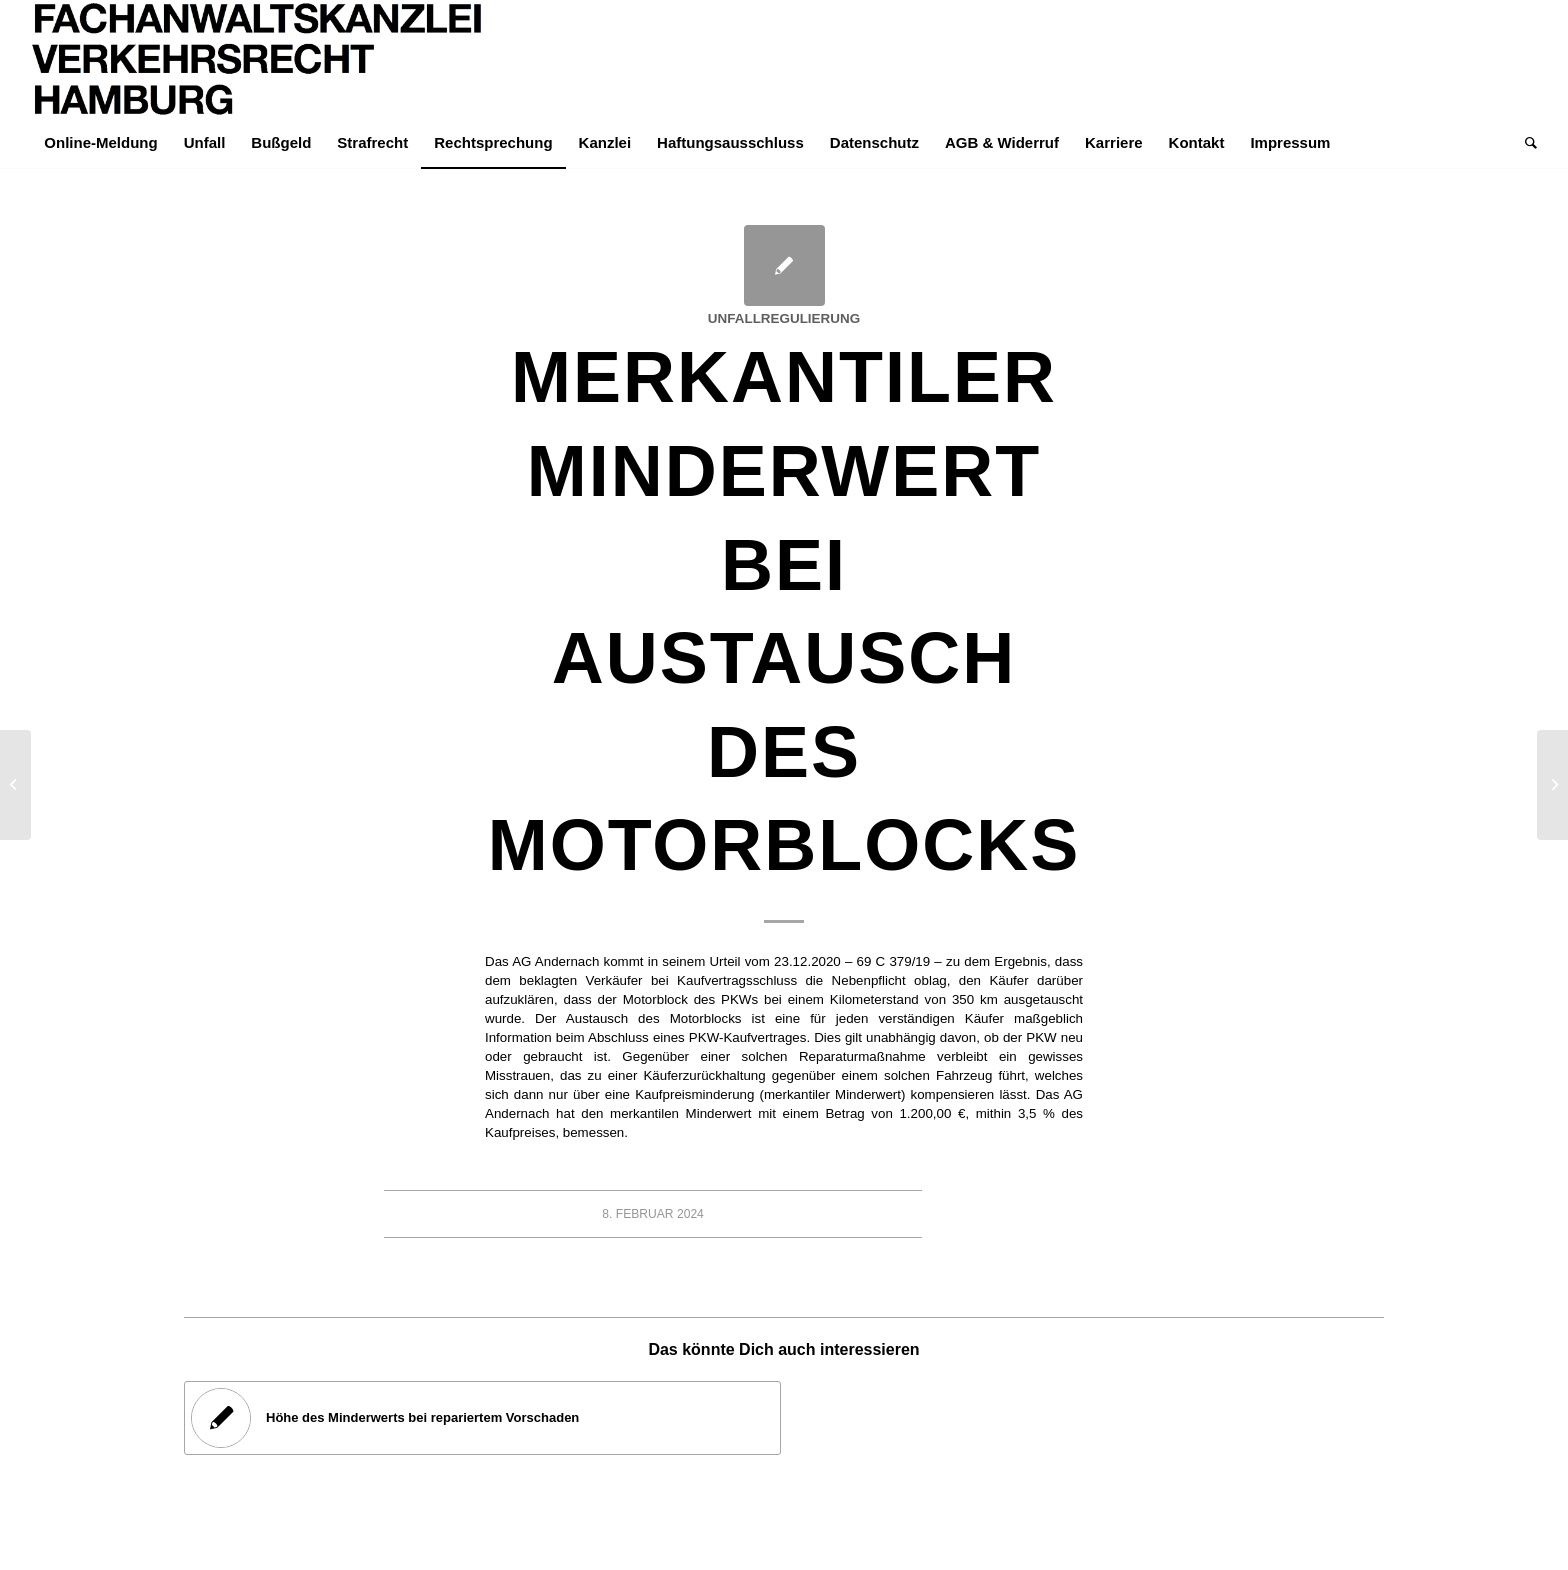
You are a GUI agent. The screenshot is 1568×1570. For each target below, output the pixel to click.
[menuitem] (100, 143)
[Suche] (1524, 143)
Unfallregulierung (784, 318)
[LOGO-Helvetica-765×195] (258, 59)
